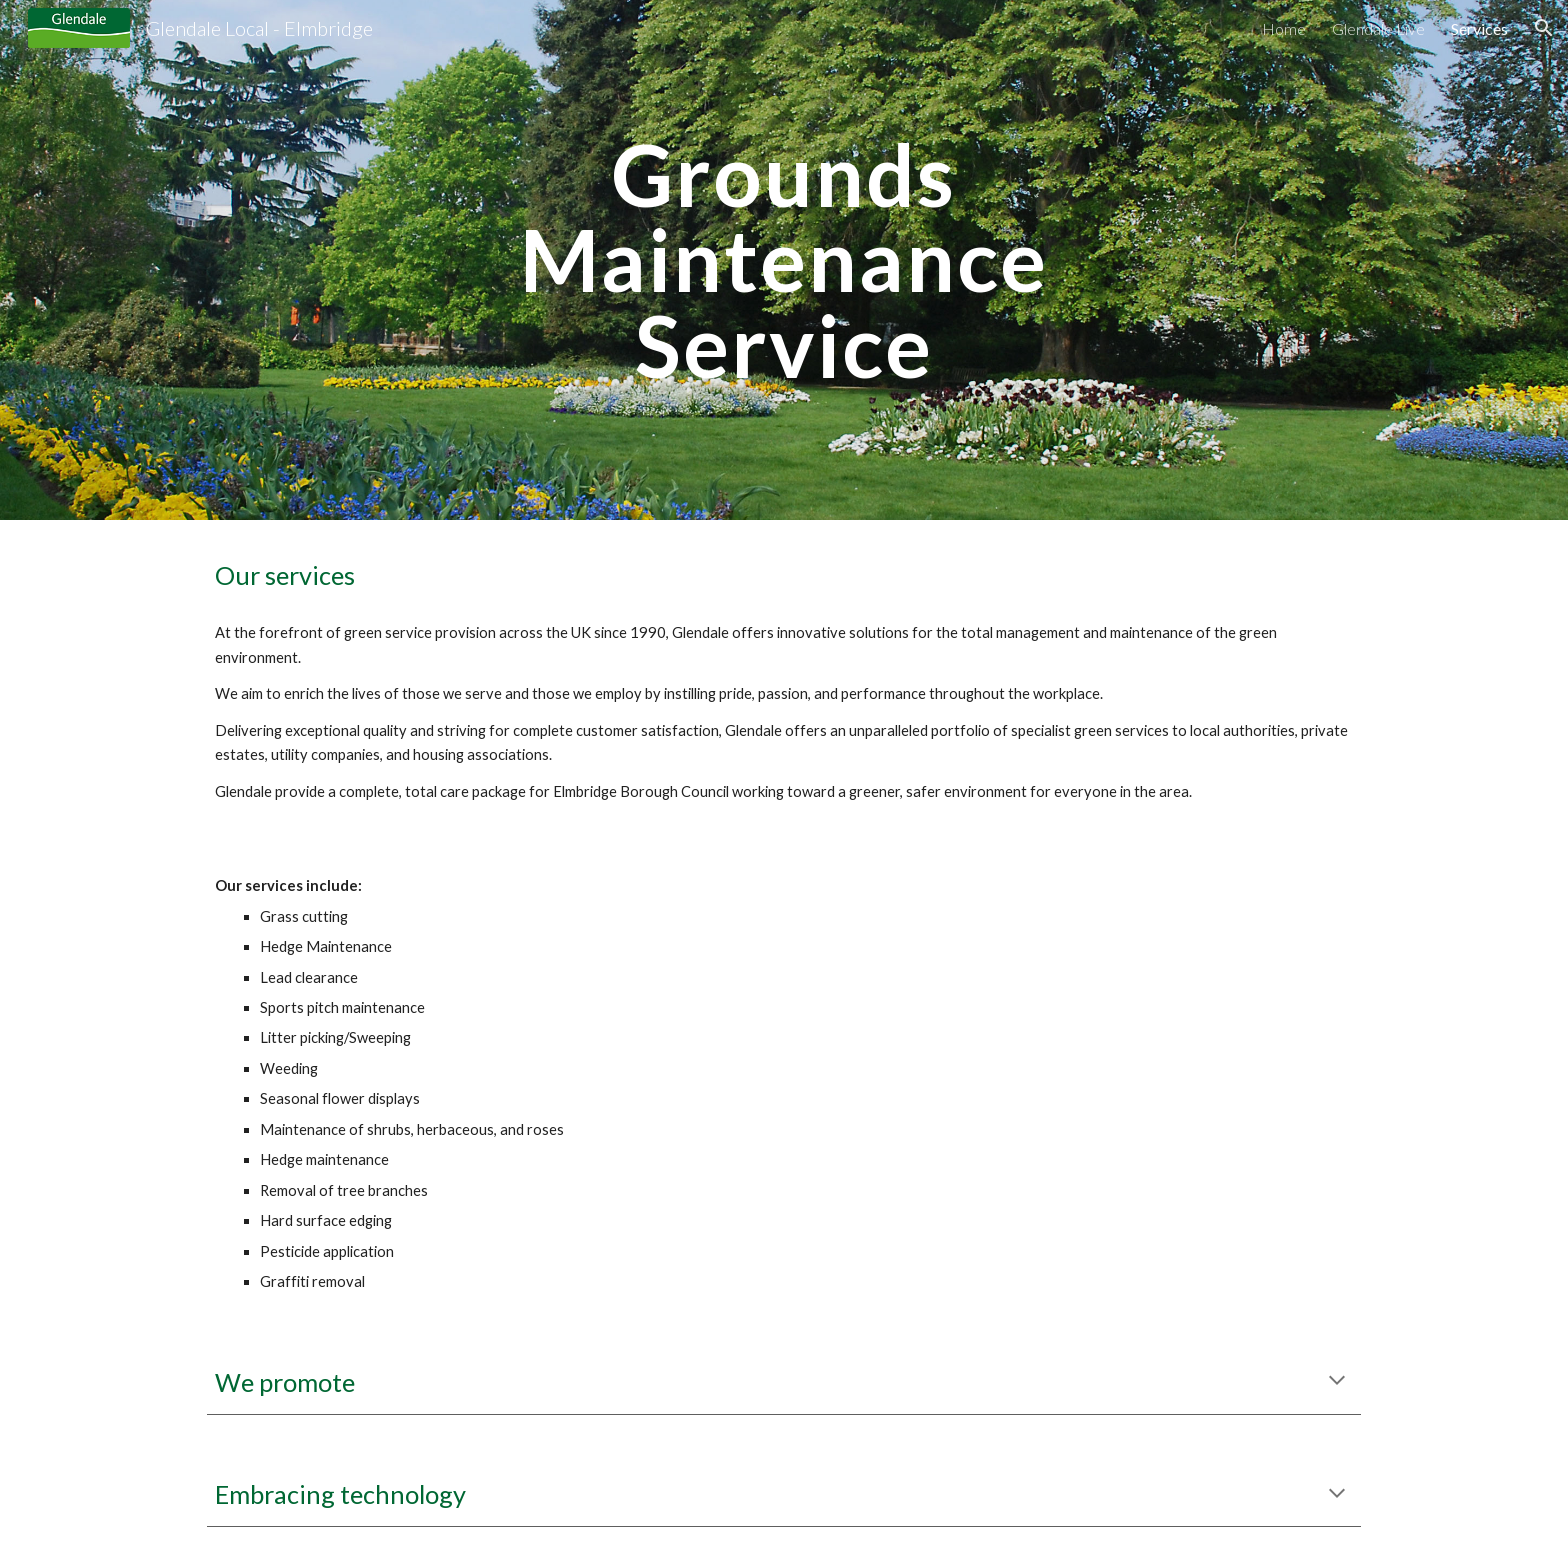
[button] (1544, 28)
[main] (784, 260)
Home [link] (1284, 28)
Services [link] (1479, 28)
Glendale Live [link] (1378, 28)
